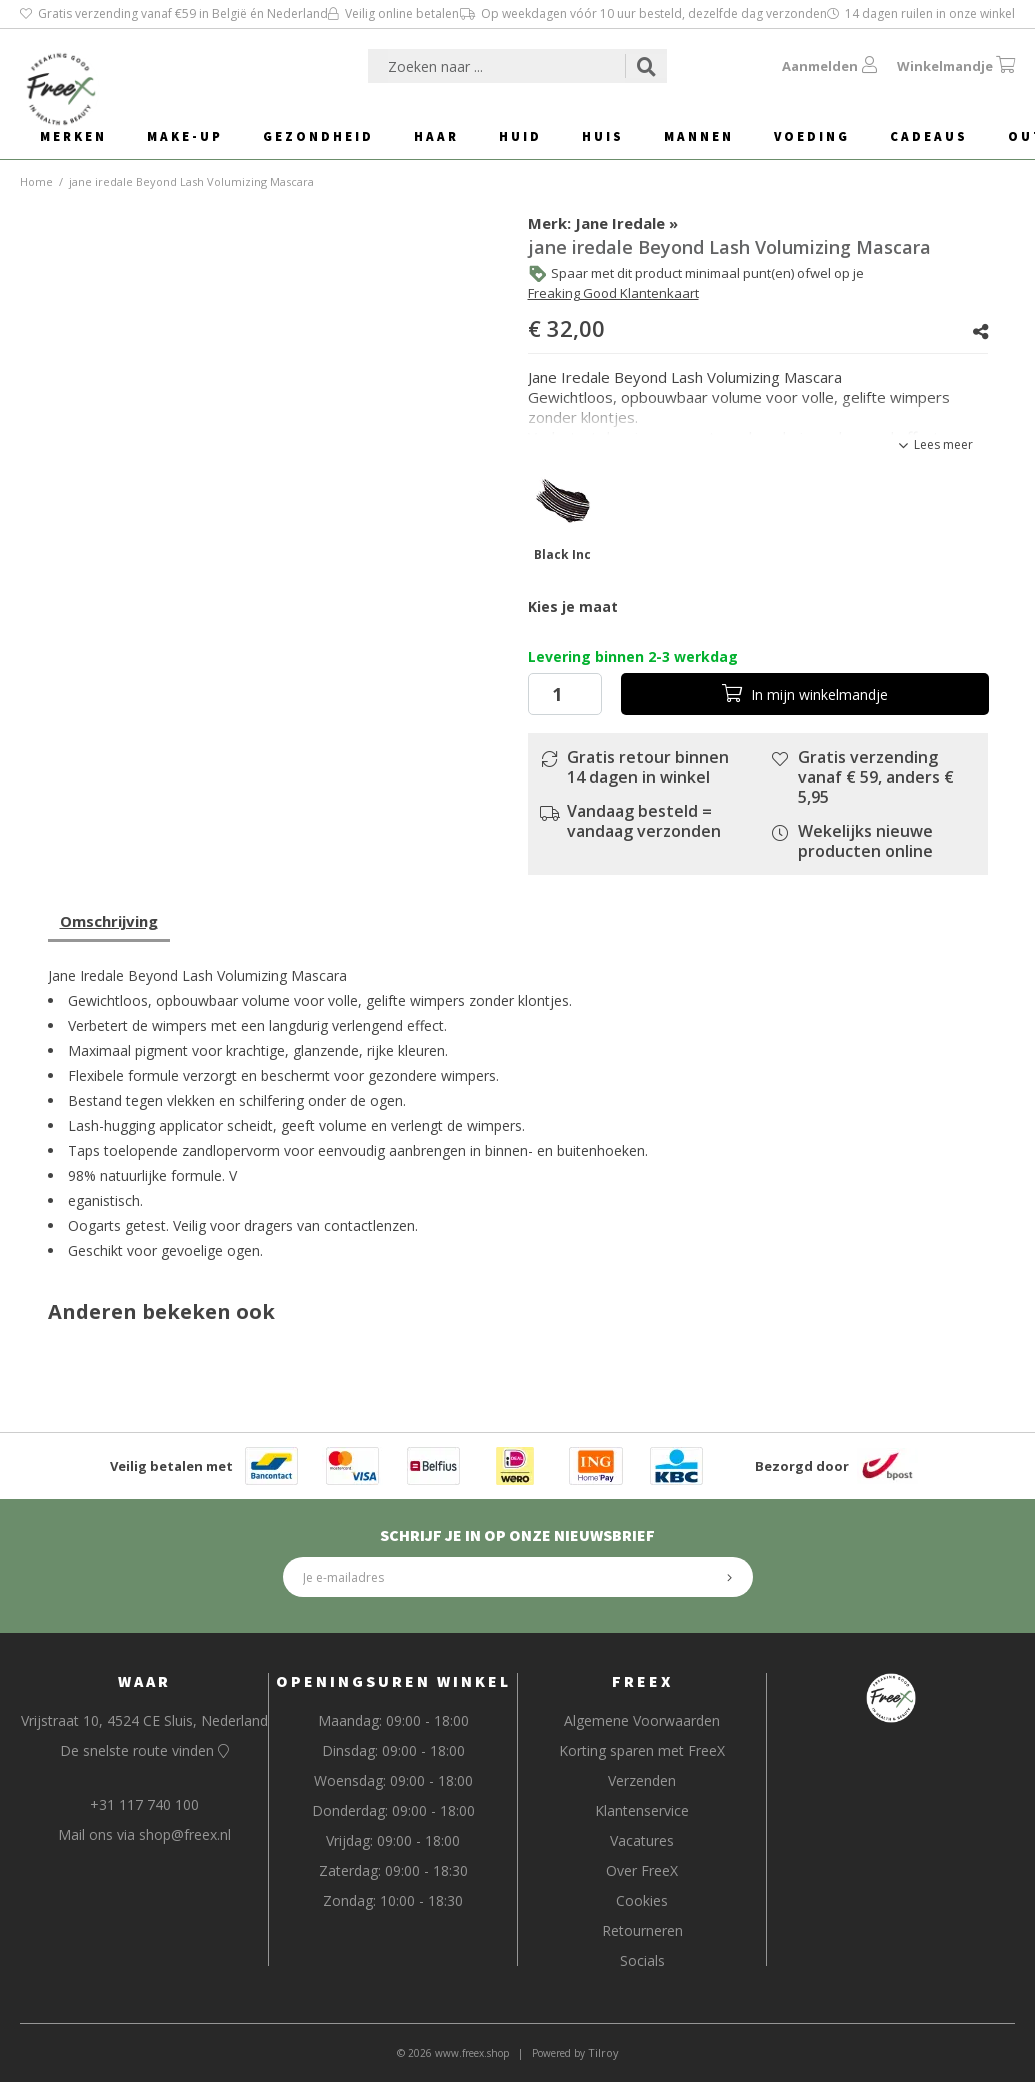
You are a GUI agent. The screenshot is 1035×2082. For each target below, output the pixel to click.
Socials (642, 1960)
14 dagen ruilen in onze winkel (921, 13)
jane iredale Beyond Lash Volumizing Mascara (191, 181)
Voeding (812, 136)
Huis (603, 136)
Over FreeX (642, 1870)
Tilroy (603, 2052)
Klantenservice (642, 1810)
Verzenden (642, 1780)
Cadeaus (929, 136)
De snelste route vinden (144, 1750)
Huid (520, 136)
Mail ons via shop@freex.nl (144, 1834)
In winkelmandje (805, 694)
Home (36, 181)
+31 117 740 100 (144, 1804)
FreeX (642, 1681)
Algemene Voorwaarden (642, 1720)
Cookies (642, 1900)
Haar (436, 136)
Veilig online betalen (393, 13)
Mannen (699, 136)
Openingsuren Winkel (393, 1681)
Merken (73, 136)
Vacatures (642, 1840)
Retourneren (642, 1930)
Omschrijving (109, 921)
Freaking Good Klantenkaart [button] (613, 293)
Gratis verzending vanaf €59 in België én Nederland (174, 13)
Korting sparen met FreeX (642, 1750)
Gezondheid (318, 136)
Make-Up (185, 136)
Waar (144, 1681)
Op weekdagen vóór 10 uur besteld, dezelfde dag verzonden (643, 13)
